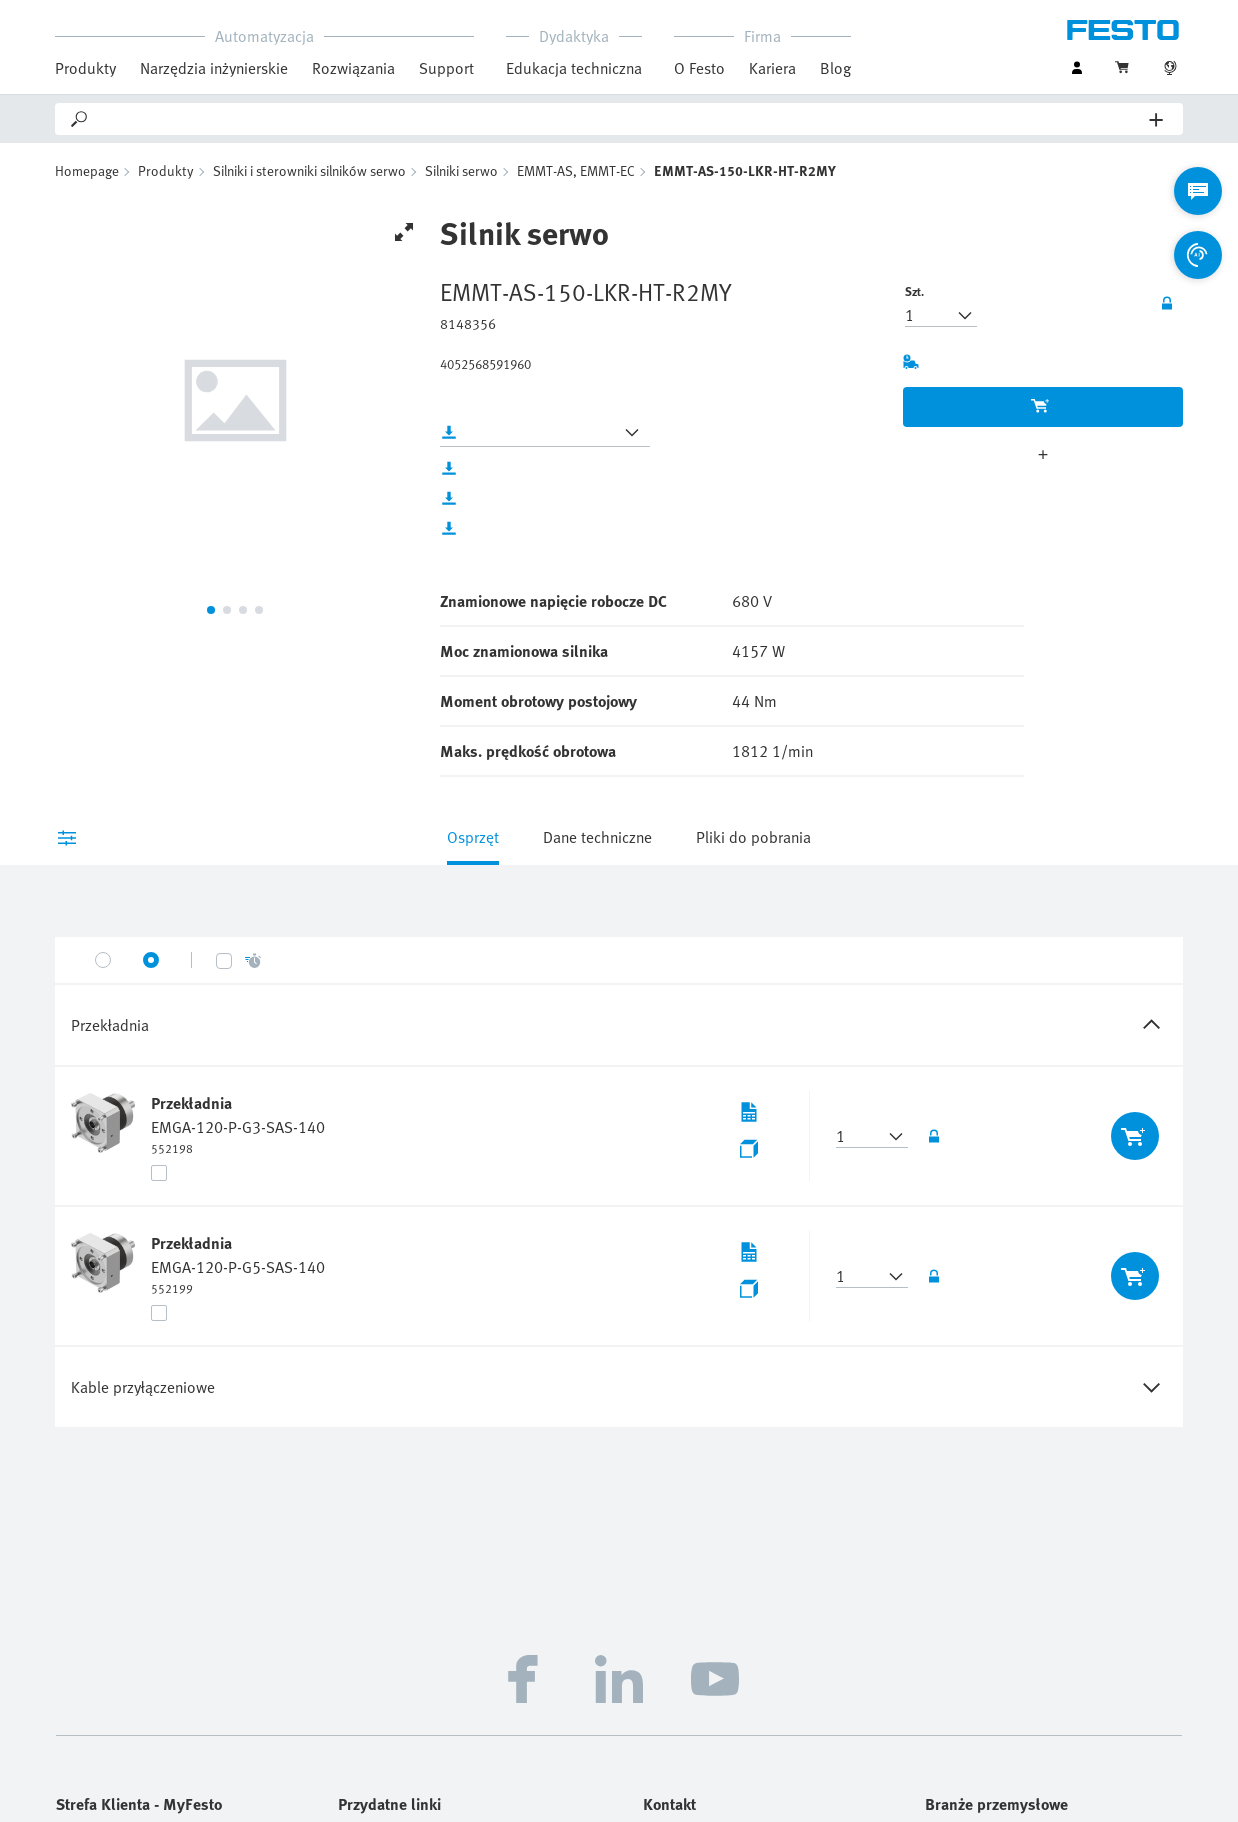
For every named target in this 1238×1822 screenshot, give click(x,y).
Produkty (85, 68)
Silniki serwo (461, 170)
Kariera (772, 68)
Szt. (914, 291)
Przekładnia (191, 1103)
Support (446, 68)
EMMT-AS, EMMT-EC (576, 170)
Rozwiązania (353, 68)
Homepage (87, 170)
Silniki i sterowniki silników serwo (309, 170)
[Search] (620, 119)
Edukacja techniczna (574, 68)
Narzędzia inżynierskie (214, 68)
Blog (835, 68)
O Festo (699, 68)
